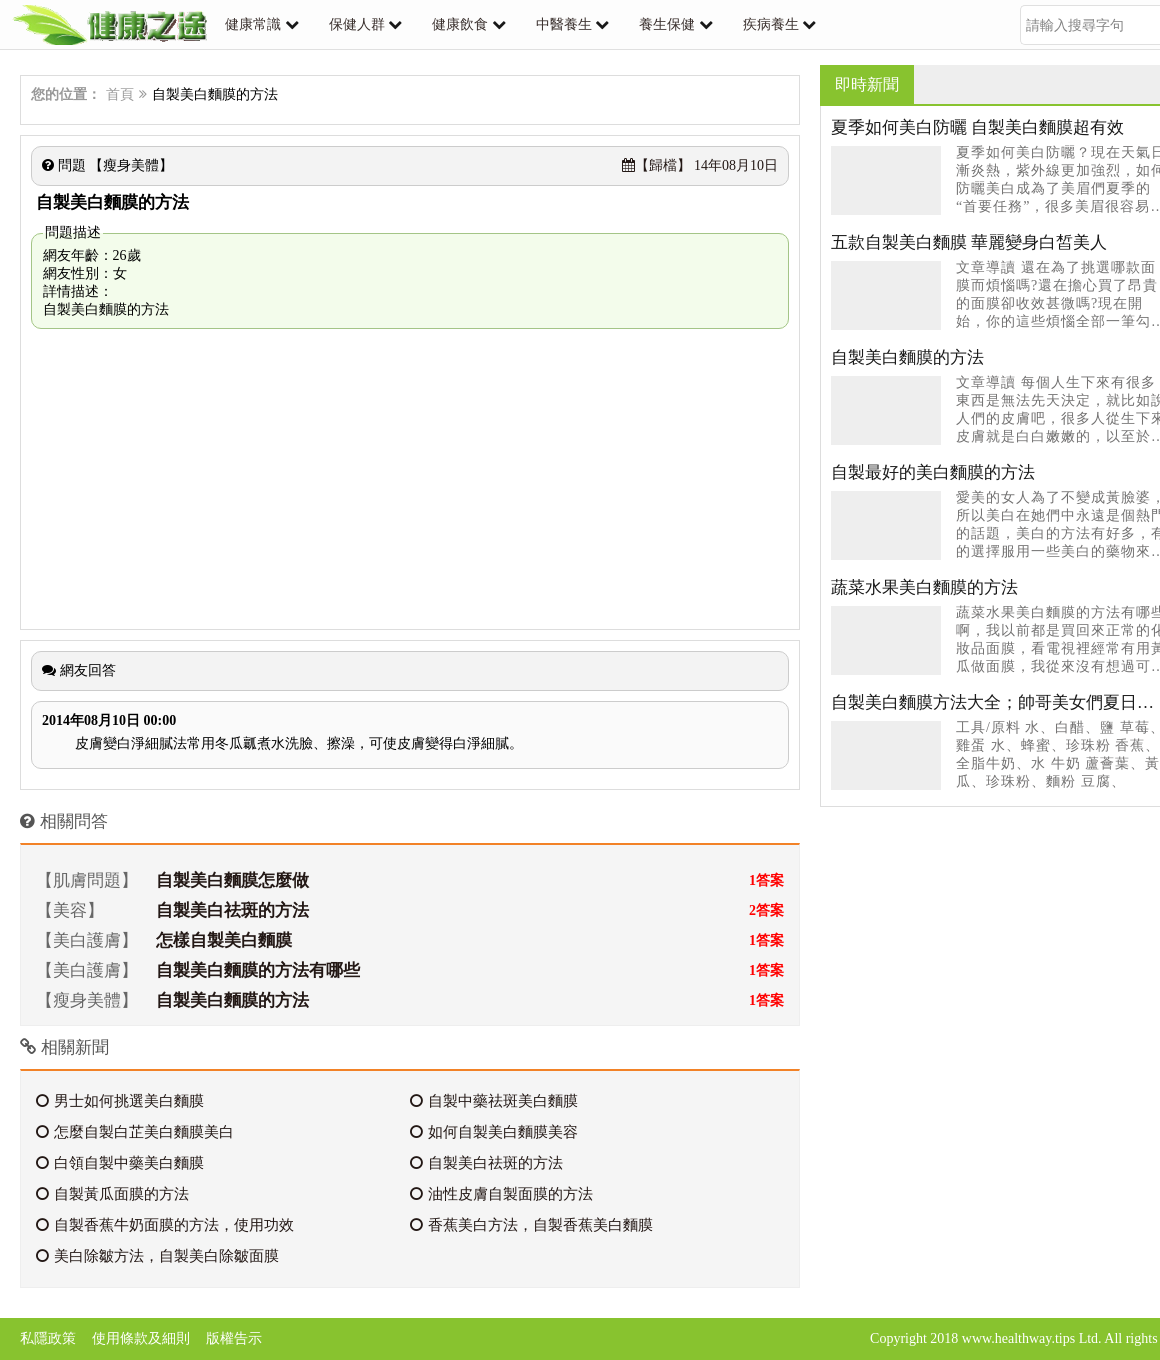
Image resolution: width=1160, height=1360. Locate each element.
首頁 (120, 94)
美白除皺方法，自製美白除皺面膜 (157, 1256)
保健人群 (357, 24)
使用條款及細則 (141, 1338)
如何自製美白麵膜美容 (494, 1132)
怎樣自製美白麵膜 (224, 940)
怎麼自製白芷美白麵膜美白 (135, 1132)
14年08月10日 (700, 165)
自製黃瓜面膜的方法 (112, 1194)
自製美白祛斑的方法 (232, 910)
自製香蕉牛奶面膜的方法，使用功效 (165, 1225)
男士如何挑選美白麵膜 (120, 1101)
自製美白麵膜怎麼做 (232, 880)
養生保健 (667, 24)
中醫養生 (564, 24)
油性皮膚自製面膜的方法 (501, 1194)
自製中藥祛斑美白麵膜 (494, 1101)
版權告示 (234, 1338)
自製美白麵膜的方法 (232, 1000)
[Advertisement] (410, 479)
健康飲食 (460, 24)
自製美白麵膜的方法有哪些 (258, 970)
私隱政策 (48, 1338)
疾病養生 (771, 24)
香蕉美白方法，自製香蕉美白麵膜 (531, 1225)
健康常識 (253, 24)
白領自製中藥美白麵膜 (120, 1163)
